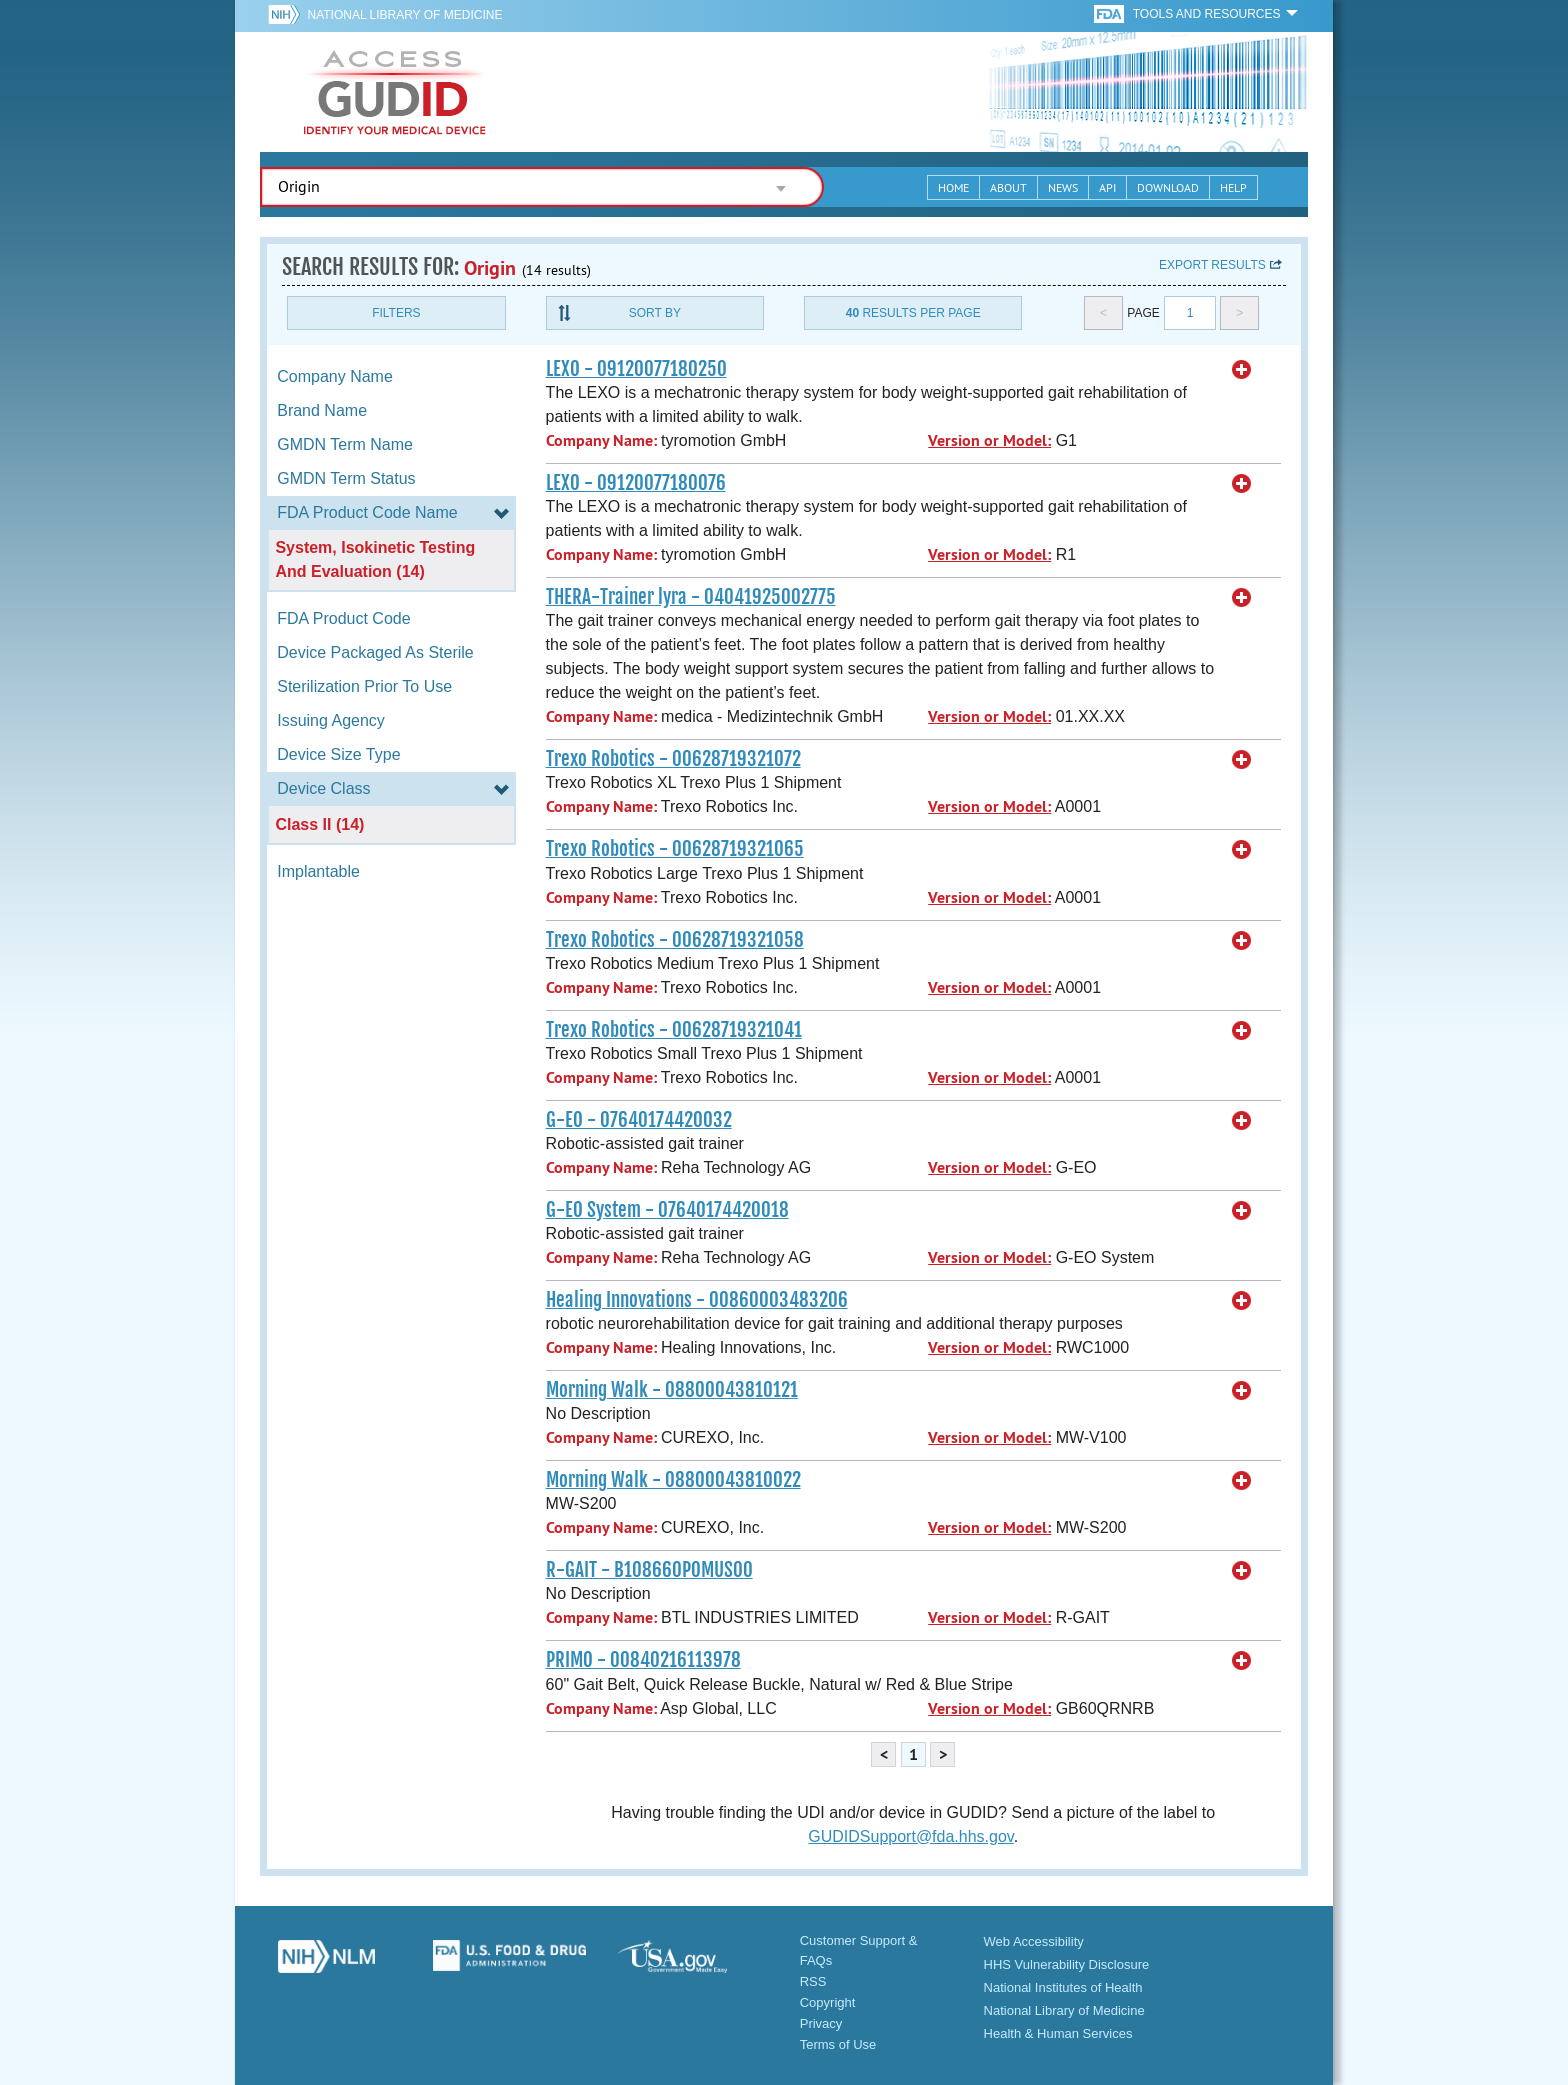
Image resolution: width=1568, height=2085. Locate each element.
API (1107, 187)
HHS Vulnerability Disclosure (1067, 1964)
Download (1168, 187)
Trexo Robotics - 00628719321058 (675, 940)
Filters (396, 313)
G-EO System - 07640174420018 (667, 1210)
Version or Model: (989, 440)
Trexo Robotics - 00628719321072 (673, 759)
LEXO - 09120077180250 (636, 369)
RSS (813, 1981)
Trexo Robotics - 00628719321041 (674, 1030)
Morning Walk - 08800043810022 (673, 1480)
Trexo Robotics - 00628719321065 (675, 849)
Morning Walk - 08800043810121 (672, 1390)
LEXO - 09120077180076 (636, 483)
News (1063, 187)
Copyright (828, 2002)
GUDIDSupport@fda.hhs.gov (910, 1836)
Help (1233, 187)
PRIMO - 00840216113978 (643, 1660)
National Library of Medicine (404, 15)
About (1008, 187)
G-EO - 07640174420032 (639, 1120)
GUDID (395, 92)
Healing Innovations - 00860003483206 (697, 1300)
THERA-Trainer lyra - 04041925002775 (691, 597)
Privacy (821, 2023)
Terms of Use (838, 2044)
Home (953, 187)
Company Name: (601, 440)
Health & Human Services (1058, 2033)
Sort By (655, 313)
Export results (1212, 265)
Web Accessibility (1034, 1941)
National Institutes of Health (1063, 1987)
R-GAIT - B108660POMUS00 (649, 1570)
